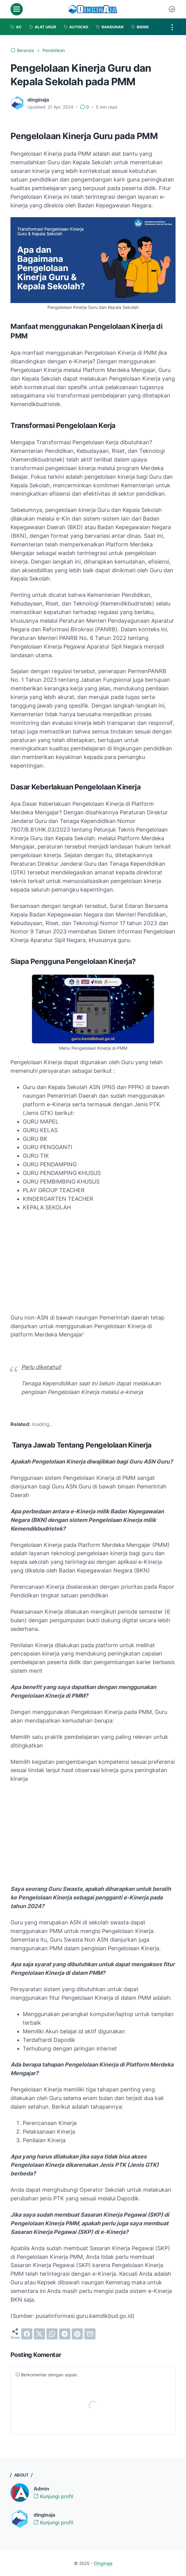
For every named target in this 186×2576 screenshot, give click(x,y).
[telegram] (64, 2333)
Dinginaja (103, 2563)
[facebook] (26, 2333)
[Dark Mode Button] (172, 9)
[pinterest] (77, 2333)
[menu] (16, 9)
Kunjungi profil (53, 2496)
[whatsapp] (52, 2333)
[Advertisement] (93, 1263)
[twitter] (39, 2333)
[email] (89, 2333)
